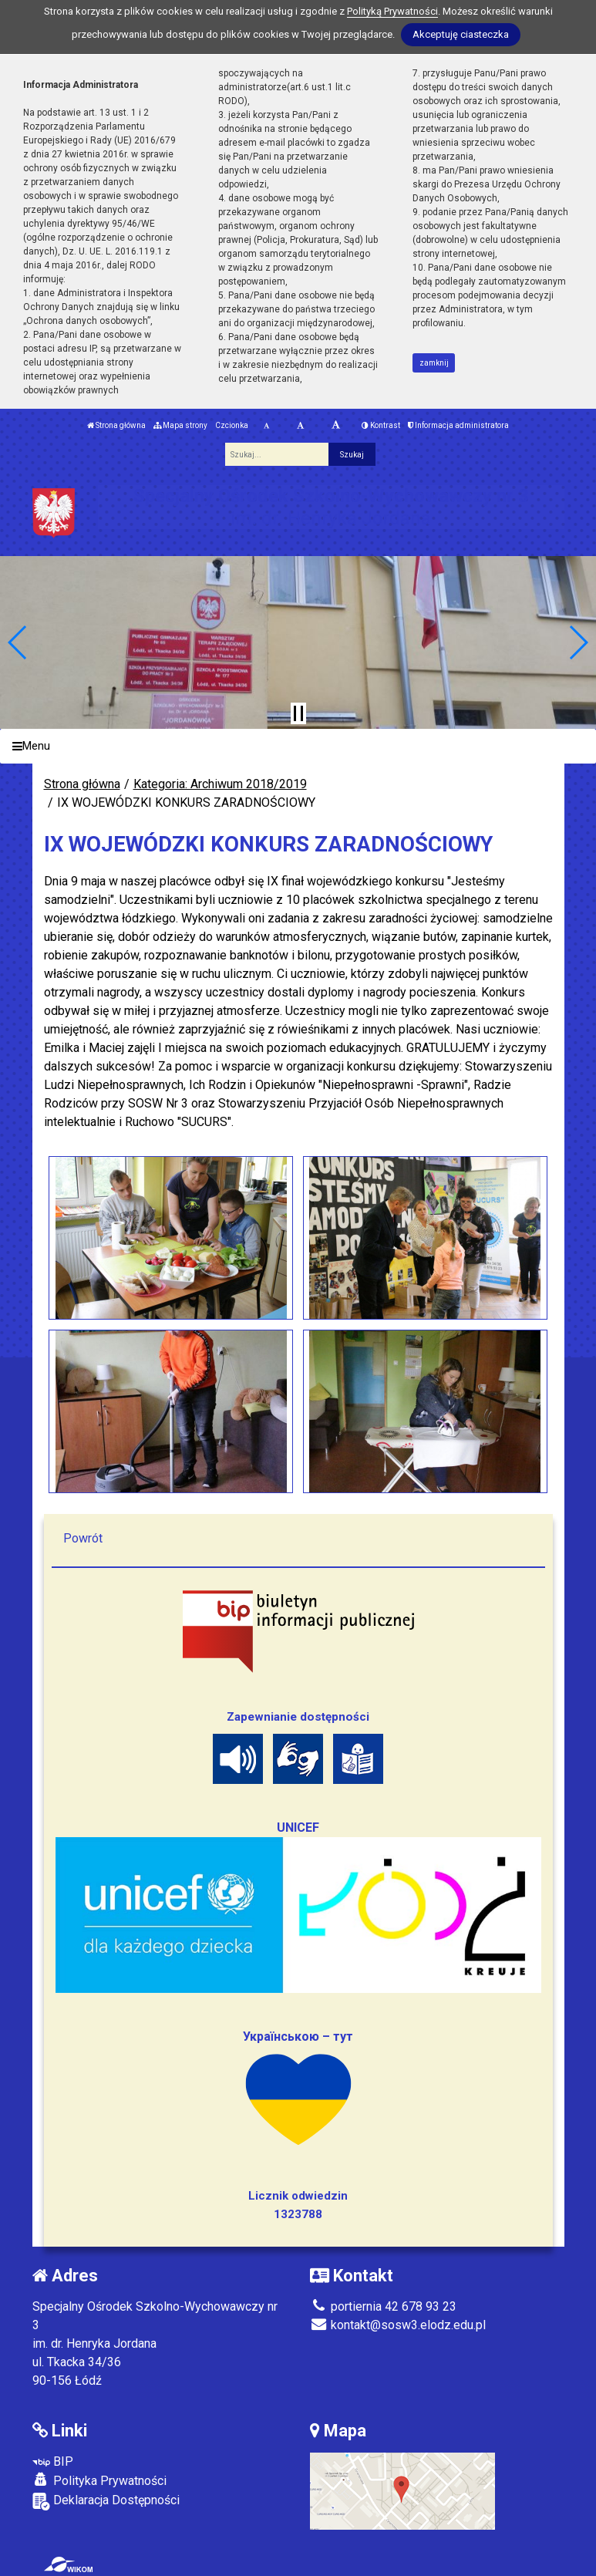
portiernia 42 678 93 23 (383, 2306)
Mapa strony (180, 425)
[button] (18, 642)
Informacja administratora (458, 425)
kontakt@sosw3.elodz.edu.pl (398, 2325)
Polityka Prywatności (99, 2480)
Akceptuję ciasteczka (460, 34)
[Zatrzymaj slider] (298, 713)
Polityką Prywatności (392, 11)
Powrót (83, 1538)
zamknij (434, 363)
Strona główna (116, 425)
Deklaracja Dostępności (106, 2501)
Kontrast (381, 425)
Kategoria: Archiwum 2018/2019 (220, 784)
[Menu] (298, 746)
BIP (52, 2461)
